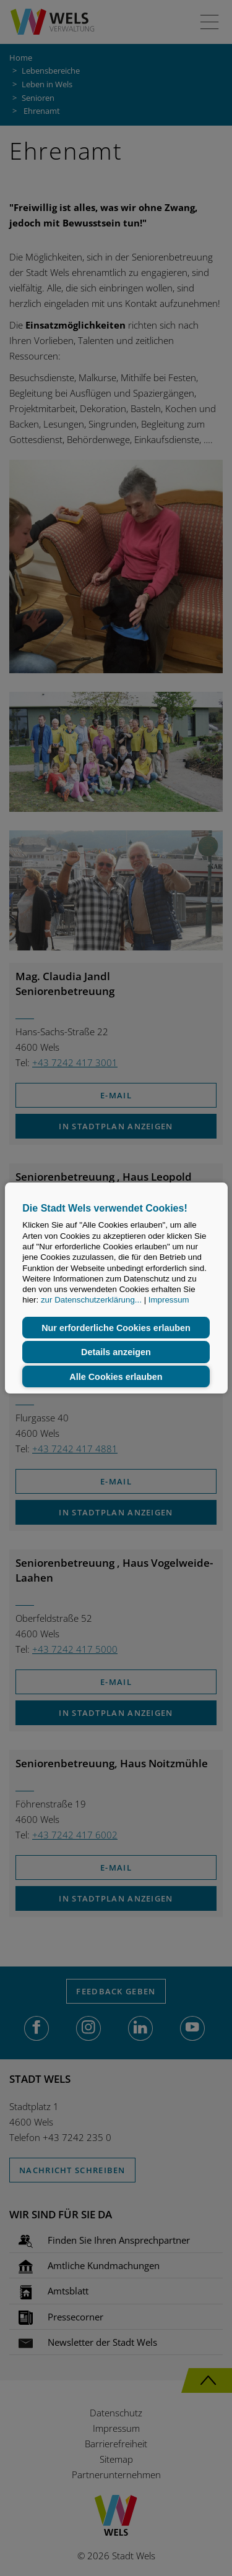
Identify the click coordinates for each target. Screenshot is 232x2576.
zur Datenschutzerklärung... (91, 1300)
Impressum (168, 1300)
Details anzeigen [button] (116, 1352)
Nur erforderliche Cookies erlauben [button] (116, 1328)
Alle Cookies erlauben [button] (115, 1377)
